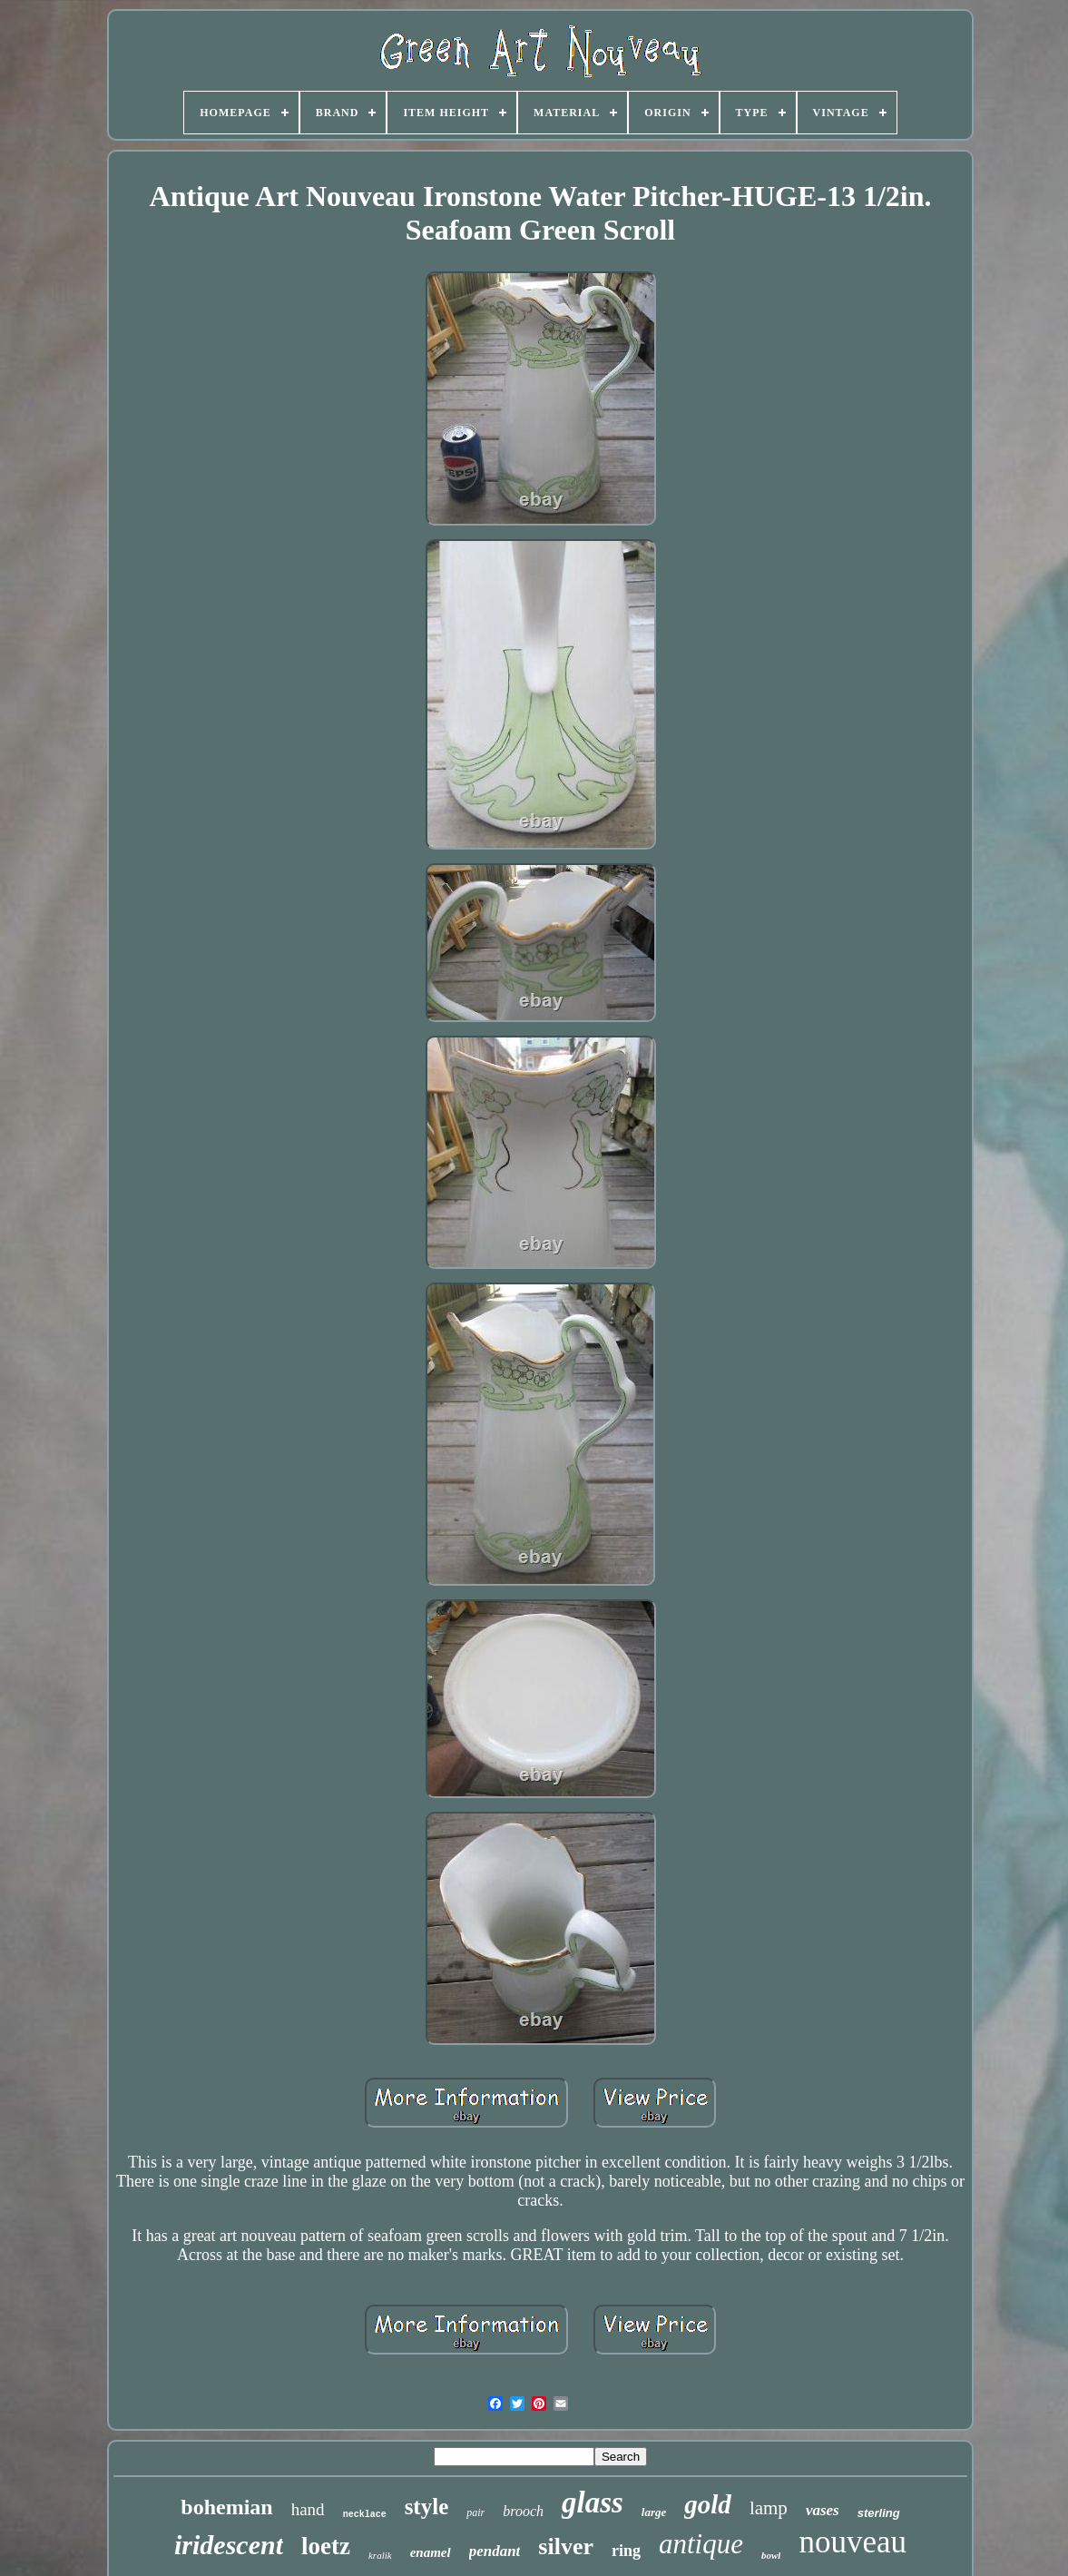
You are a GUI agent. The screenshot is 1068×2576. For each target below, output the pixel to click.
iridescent (228, 2545)
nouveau (852, 2542)
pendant (495, 2551)
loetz (325, 2546)
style (427, 2506)
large (654, 2512)
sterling (878, 2513)
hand (308, 2509)
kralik (380, 2555)
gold (707, 2504)
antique (701, 2544)
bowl (770, 2555)
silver (565, 2546)
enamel (430, 2552)
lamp (769, 2508)
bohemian (226, 2507)
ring (626, 2551)
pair (475, 2512)
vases (822, 2510)
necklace (365, 2515)
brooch (523, 2511)
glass (592, 2502)
